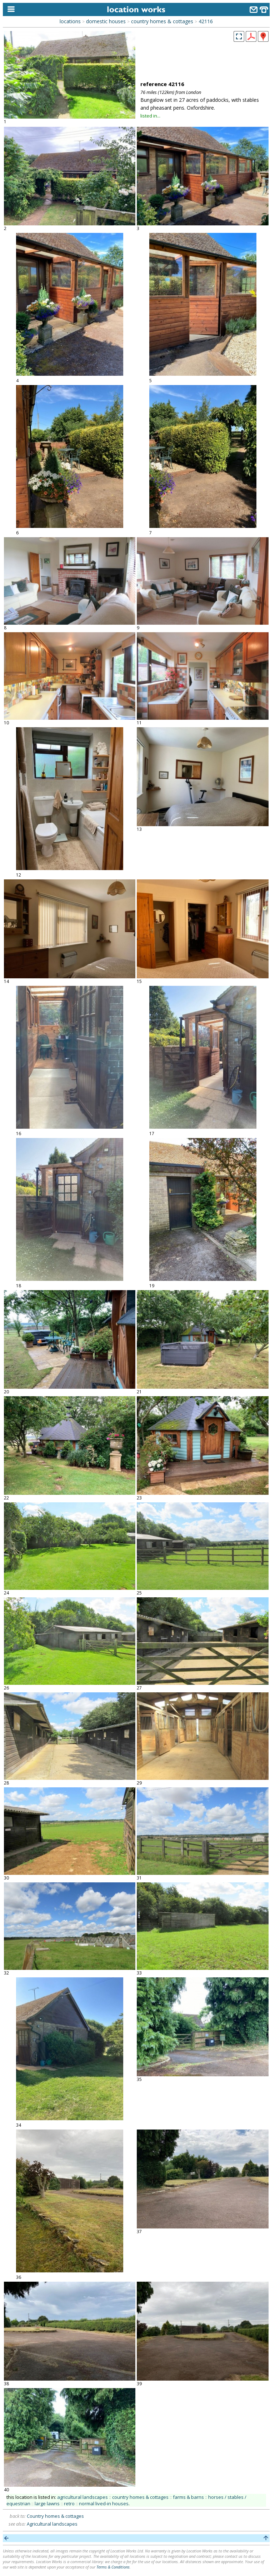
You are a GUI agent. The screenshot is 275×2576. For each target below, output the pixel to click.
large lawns (47, 2503)
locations (70, 21)
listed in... (150, 116)
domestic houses (106, 21)
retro (69, 2503)
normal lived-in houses (104, 2503)
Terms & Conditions (113, 2567)
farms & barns (188, 2497)
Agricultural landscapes (52, 2524)
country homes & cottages (162, 21)
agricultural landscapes (82, 2497)
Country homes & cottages (55, 2516)
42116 (206, 21)
